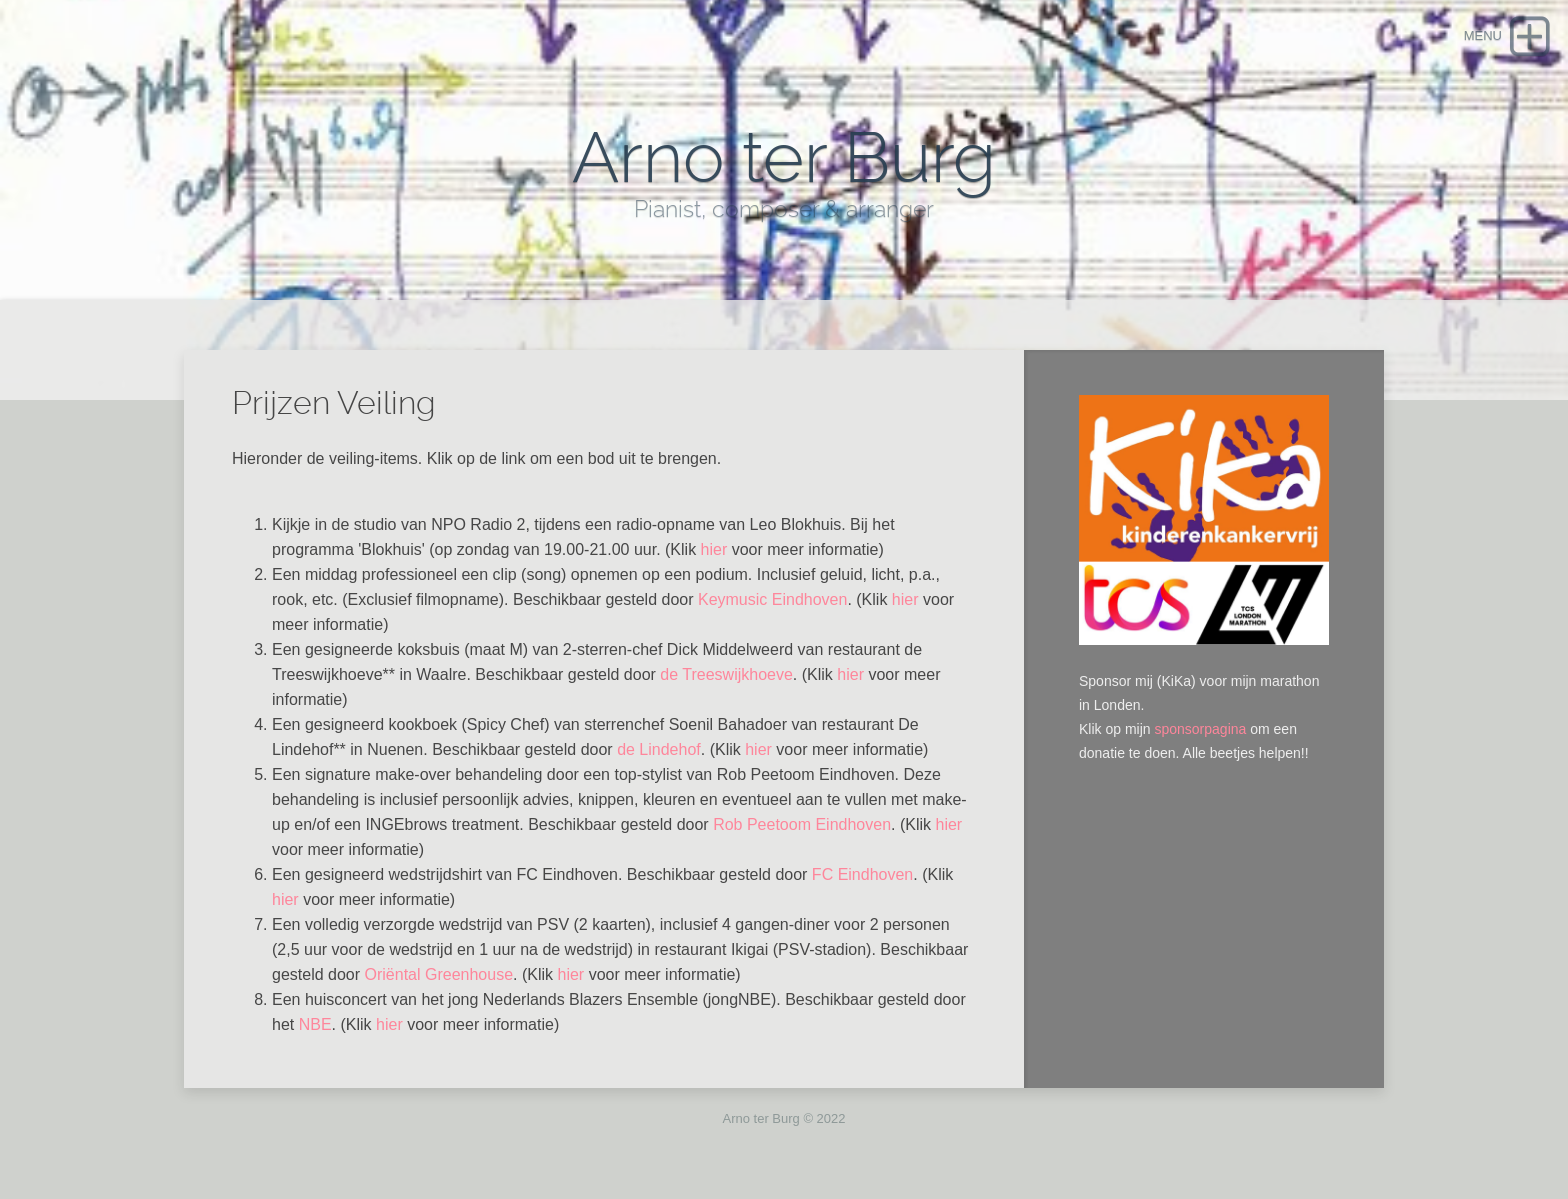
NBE (315, 1024)
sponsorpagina (1200, 729)
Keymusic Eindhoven (772, 599)
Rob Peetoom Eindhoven (802, 824)
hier (714, 549)
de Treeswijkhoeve (726, 674)
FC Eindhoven (862, 874)
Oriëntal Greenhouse (439, 974)
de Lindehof (659, 749)
